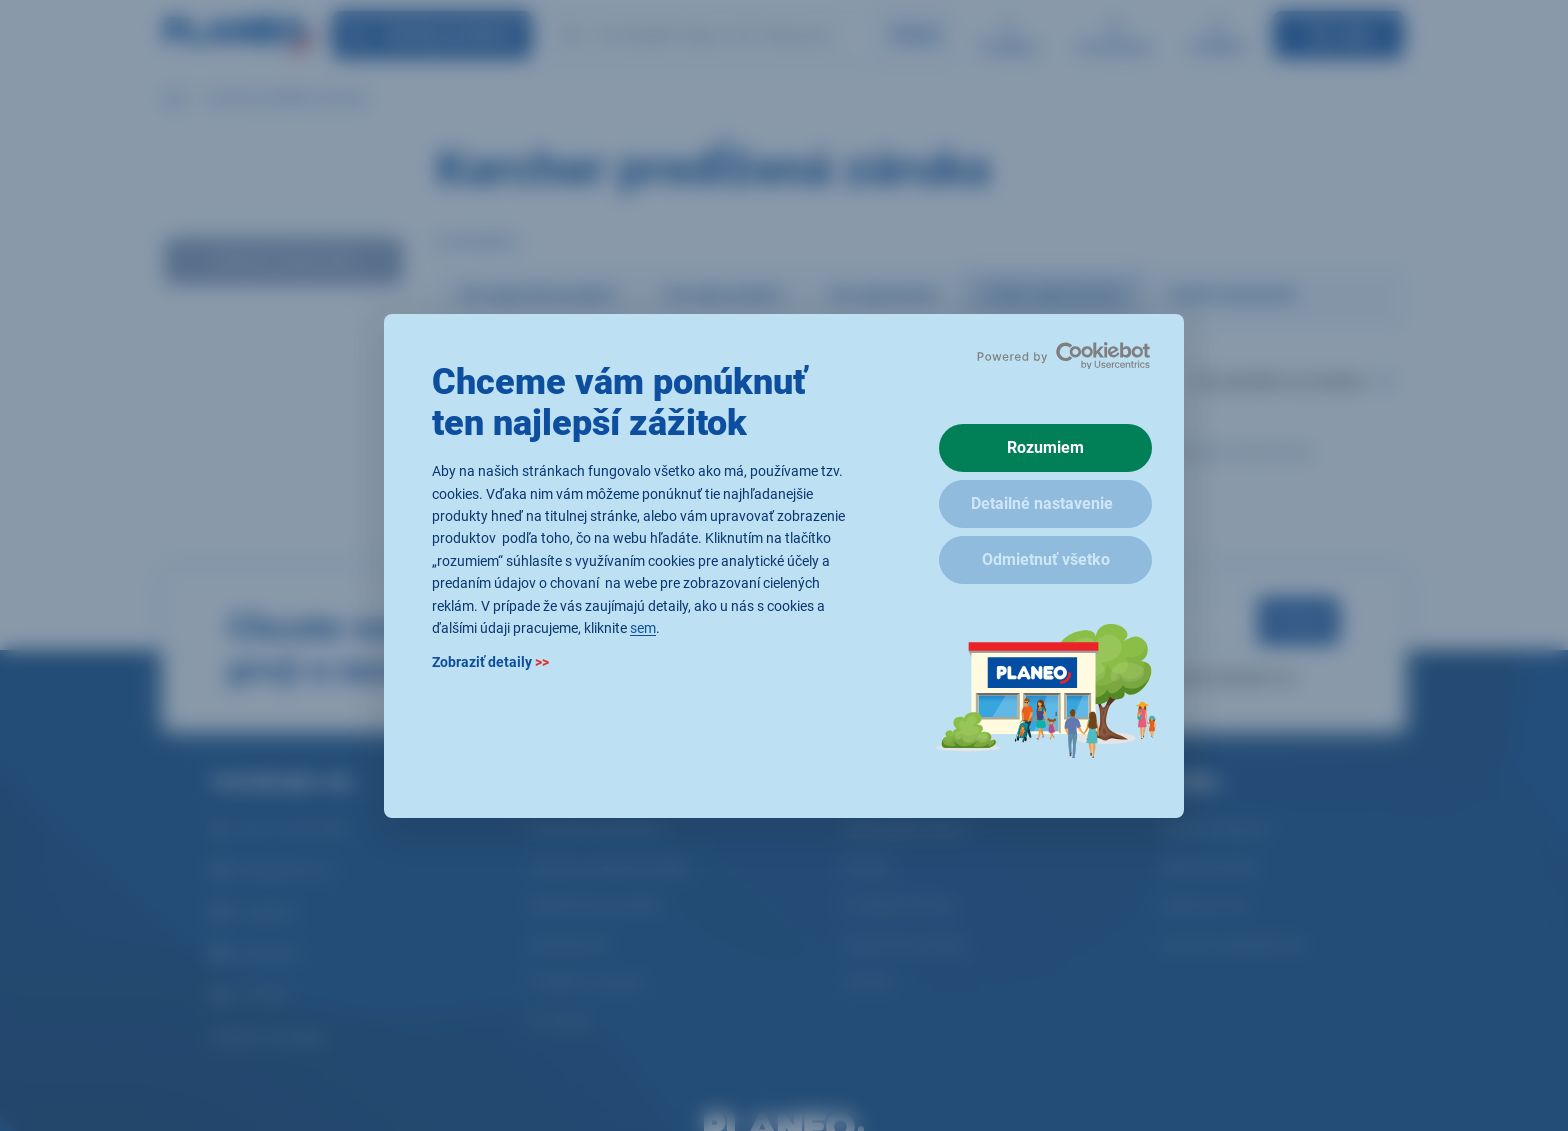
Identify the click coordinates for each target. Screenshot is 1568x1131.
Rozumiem (1045, 447)
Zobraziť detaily (490, 662)
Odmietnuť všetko (1046, 559)
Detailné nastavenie (1042, 503)
